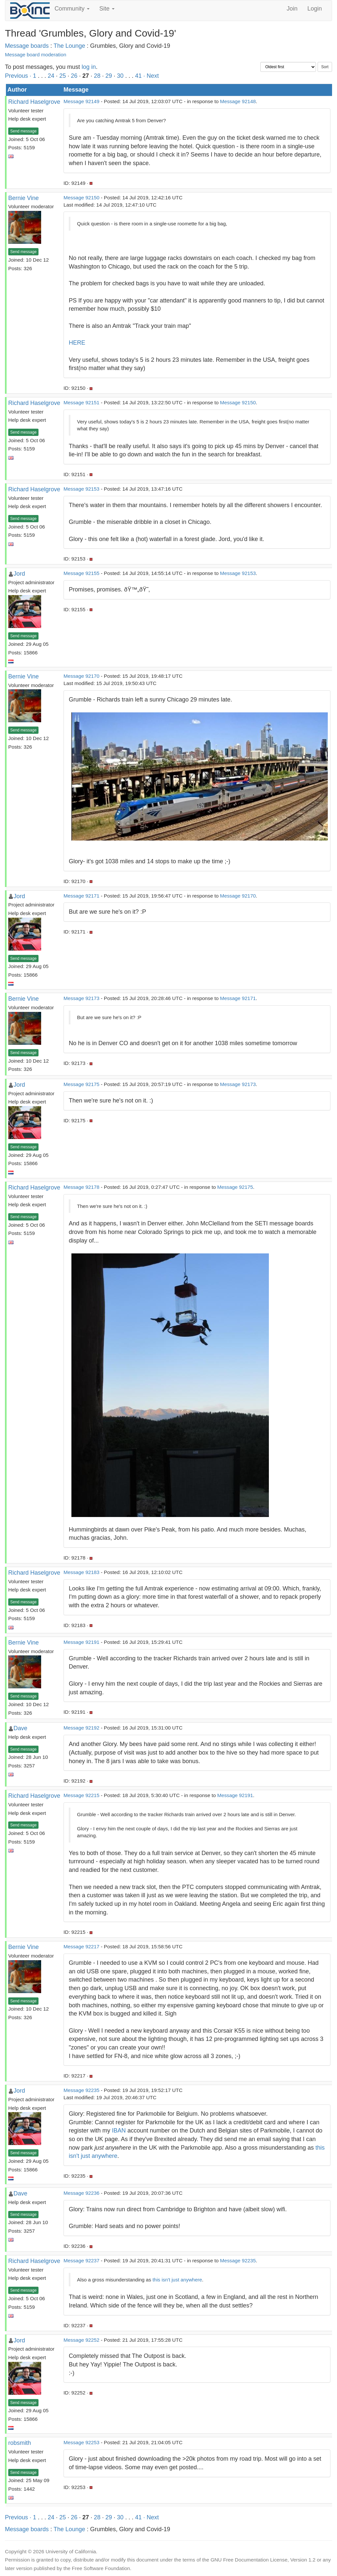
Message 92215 (81, 1795)
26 (74, 75)
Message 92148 (238, 101)
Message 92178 (81, 1187)
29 (108, 75)
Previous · (19, 75)
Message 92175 (81, 1084)
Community (72, 8)
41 (138, 75)
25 (62, 75)
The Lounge (69, 46)
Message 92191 (81, 1642)
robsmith (19, 2443)
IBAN (119, 2130)
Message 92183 (81, 1572)
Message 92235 (81, 2090)
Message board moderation (35, 54)
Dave (20, 1728)
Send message (23, 131)
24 (51, 75)
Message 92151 (81, 402)
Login (314, 8)
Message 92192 (81, 1728)
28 (97, 75)
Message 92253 (81, 2442)
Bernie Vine (23, 198)
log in (89, 67)
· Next (151, 75)
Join (292, 8)
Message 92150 (81, 197)
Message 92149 (81, 101)
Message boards (27, 46)
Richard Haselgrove (34, 102)
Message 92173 (81, 998)
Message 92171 (81, 896)
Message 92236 (81, 2193)
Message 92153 (81, 489)
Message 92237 (81, 2260)
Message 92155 (81, 573)
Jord (19, 573)
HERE (77, 342)
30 (120, 75)
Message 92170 (81, 676)
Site (107, 8)
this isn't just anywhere (177, 2279)
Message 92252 (81, 2340)
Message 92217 (81, 1946)
